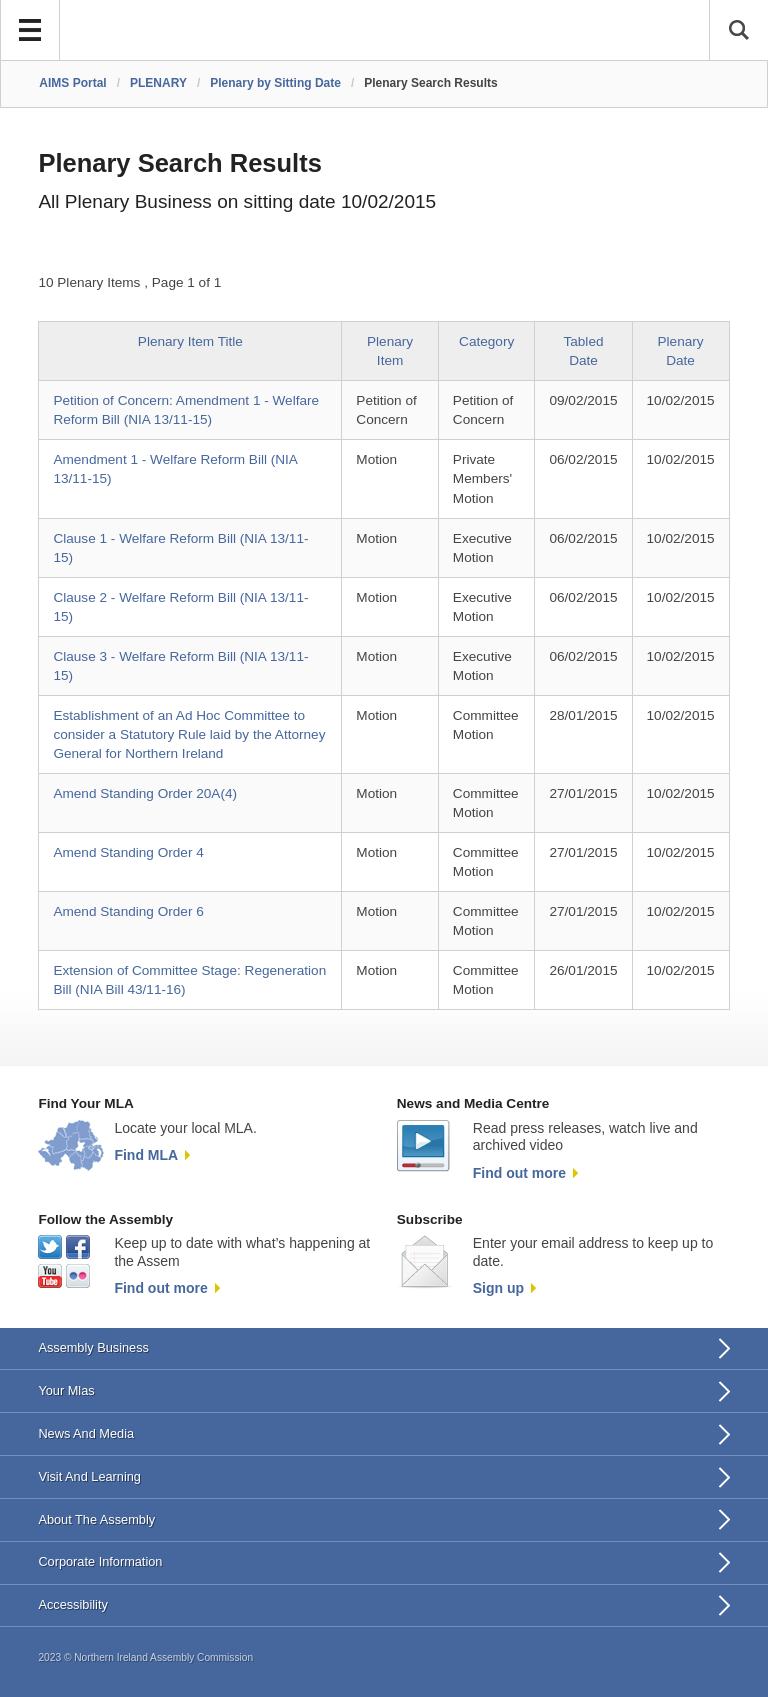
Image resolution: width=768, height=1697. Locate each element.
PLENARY (158, 83)
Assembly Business (93, 1347)
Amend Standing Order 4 (128, 852)
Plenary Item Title (190, 341)
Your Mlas (66, 1390)
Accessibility (72, 1604)
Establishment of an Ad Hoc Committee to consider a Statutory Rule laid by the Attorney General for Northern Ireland (189, 734)
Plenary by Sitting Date (275, 83)
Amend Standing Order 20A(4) (145, 793)
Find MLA (146, 1155)
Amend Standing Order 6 (128, 911)
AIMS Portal (72, 83)
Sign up (498, 1288)
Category (486, 341)
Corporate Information (100, 1561)
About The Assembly (96, 1519)
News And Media (86, 1433)
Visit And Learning (89, 1476)
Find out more (519, 1173)
